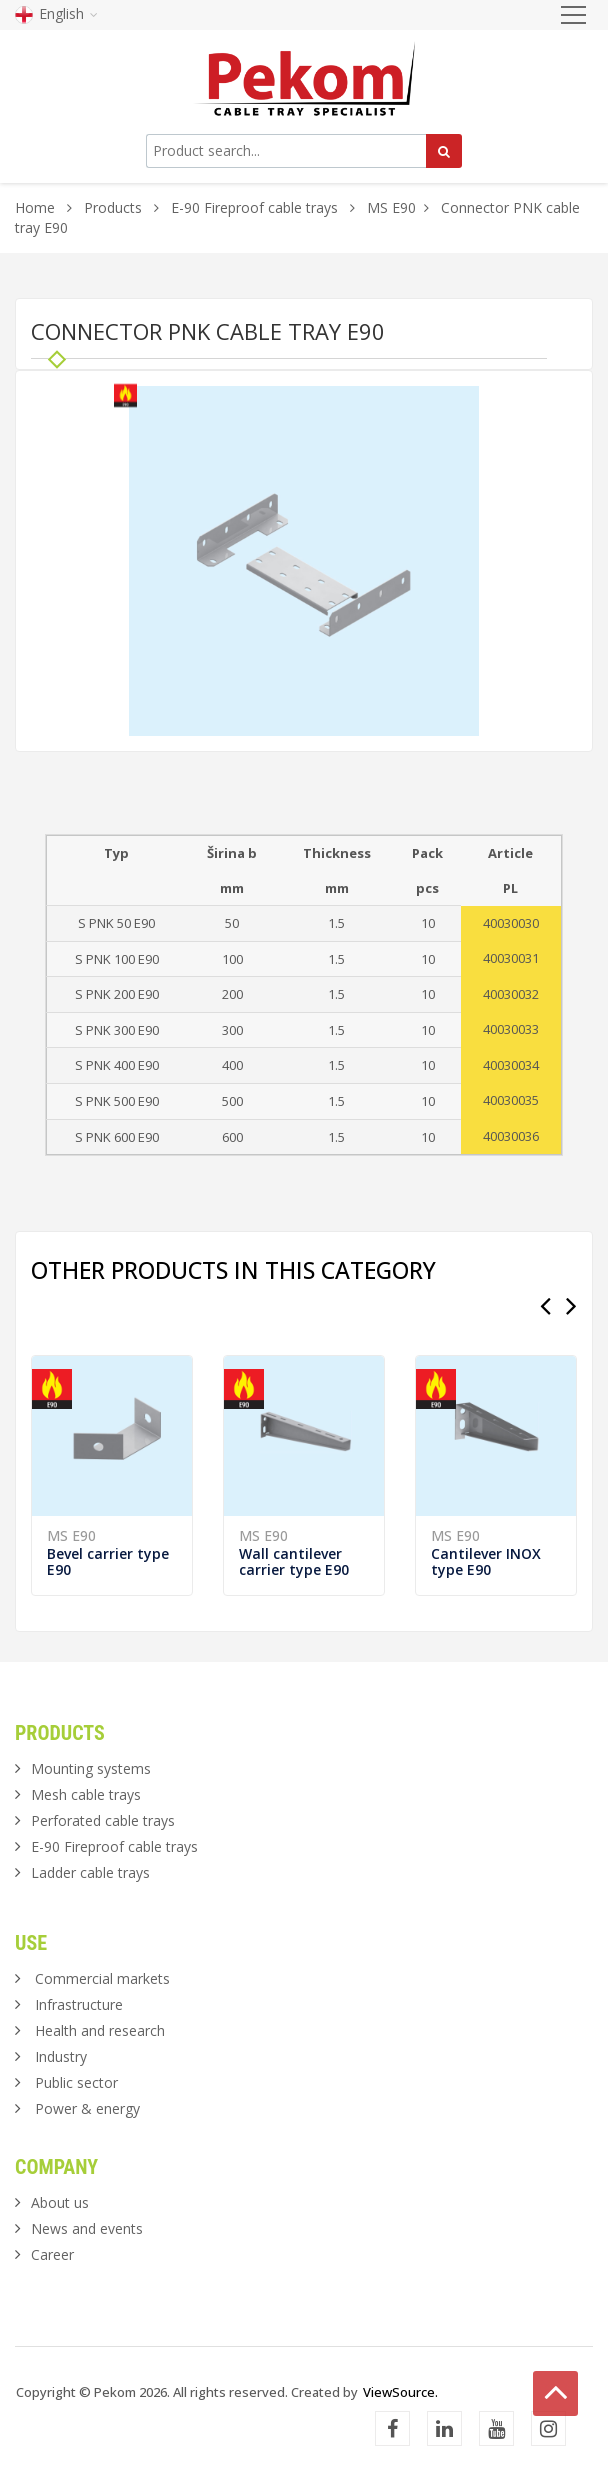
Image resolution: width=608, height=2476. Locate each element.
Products (115, 207)
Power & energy (87, 2108)
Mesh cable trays (86, 1794)
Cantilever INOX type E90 (486, 1561)
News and (87, 2228)
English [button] (56, 13)
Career (52, 2254)
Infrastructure (79, 2004)
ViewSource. (400, 2392)
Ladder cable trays (90, 1872)
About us (60, 2202)
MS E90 (391, 207)
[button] (461, 404)
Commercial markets (102, 1978)
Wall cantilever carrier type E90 (294, 1561)
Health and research (100, 2030)
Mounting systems (91, 1768)
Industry (61, 2056)
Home (35, 207)
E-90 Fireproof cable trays (254, 207)
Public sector (76, 2082)
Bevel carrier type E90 (108, 1561)
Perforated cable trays (103, 1820)
